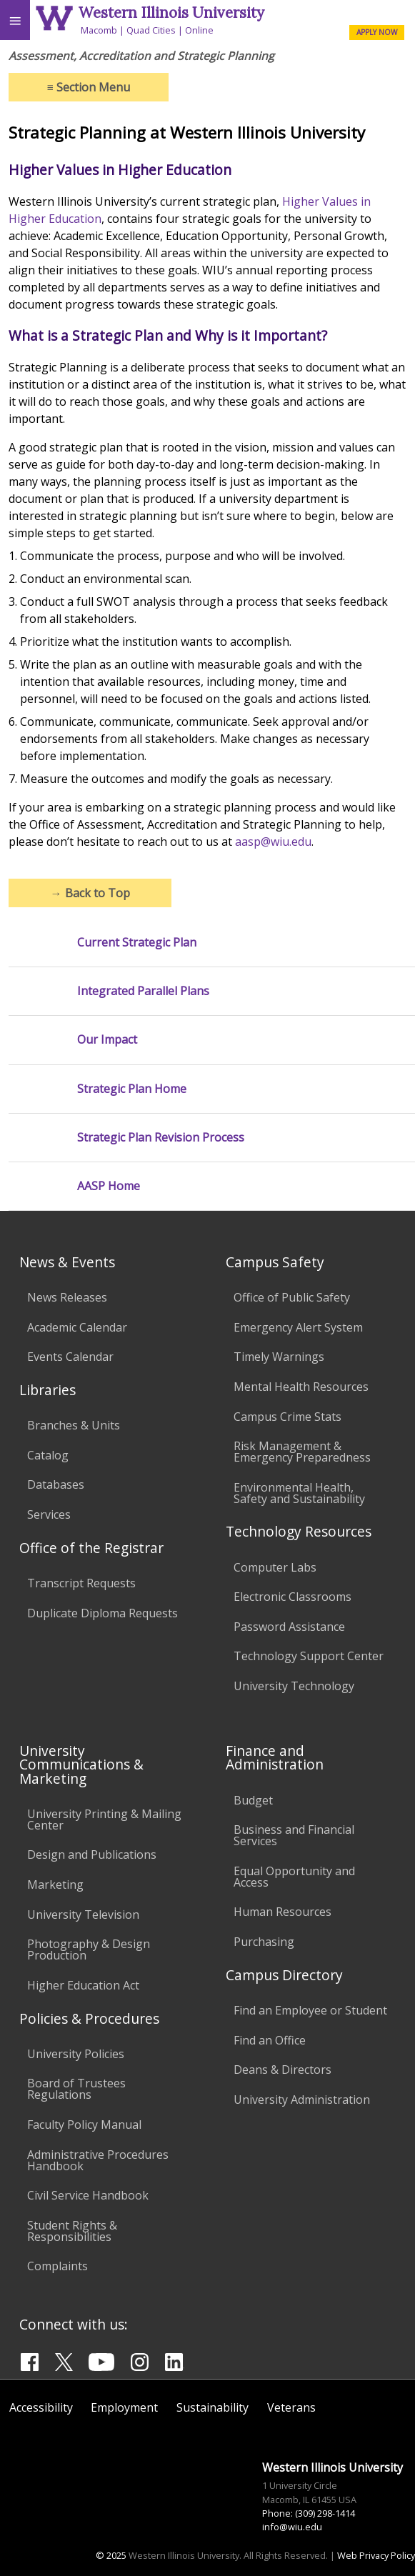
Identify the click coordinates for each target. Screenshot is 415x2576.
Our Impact (107, 1040)
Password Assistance (289, 1626)
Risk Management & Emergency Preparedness (302, 1451)
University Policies (75, 2054)
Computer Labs (275, 1567)
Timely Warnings (279, 1356)
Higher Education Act (83, 1985)
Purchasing (264, 1942)
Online (199, 30)
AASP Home (108, 1186)
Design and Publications (91, 1854)
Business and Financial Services (294, 1835)
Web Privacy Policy (376, 2555)
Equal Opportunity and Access (294, 1876)
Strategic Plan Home (131, 1089)
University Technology (294, 1686)
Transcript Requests (81, 1583)
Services (49, 1514)
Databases (55, 1484)
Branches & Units (73, 1425)
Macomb (99, 30)
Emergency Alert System (298, 1327)
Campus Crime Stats (287, 1416)
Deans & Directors (282, 2069)
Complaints (57, 2266)
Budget (253, 1800)
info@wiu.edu (292, 2526)
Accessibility (41, 2407)
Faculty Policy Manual (84, 2124)
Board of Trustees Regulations (76, 2088)
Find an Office (270, 2040)
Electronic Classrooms (292, 1596)
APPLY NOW (376, 32)
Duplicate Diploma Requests (102, 1613)
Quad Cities (151, 30)
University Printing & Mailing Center (104, 1819)
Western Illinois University (171, 12)
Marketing (55, 1884)
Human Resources (282, 1911)
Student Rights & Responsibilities (72, 2231)
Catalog (48, 1455)
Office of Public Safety (292, 1297)
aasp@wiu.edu (273, 841)
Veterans (291, 2407)
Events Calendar (70, 1356)
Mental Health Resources (301, 1386)
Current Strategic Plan (136, 942)
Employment (124, 2407)
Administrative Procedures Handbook (98, 2160)
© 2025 (111, 2555)
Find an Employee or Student (310, 2010)
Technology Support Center (309, 1656)
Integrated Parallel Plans (143, 991)
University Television (83, 1914)
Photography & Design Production (88, 1949)
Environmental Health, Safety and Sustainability (299, 1493)
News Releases (67, 1297)
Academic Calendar (77, 1327)
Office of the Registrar (91, 1547)
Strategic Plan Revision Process (160, 1137)
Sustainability (212, 2407)
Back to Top (90, 893)
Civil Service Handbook (88, 2195)
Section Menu (88, 87)
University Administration (302, 2099)
